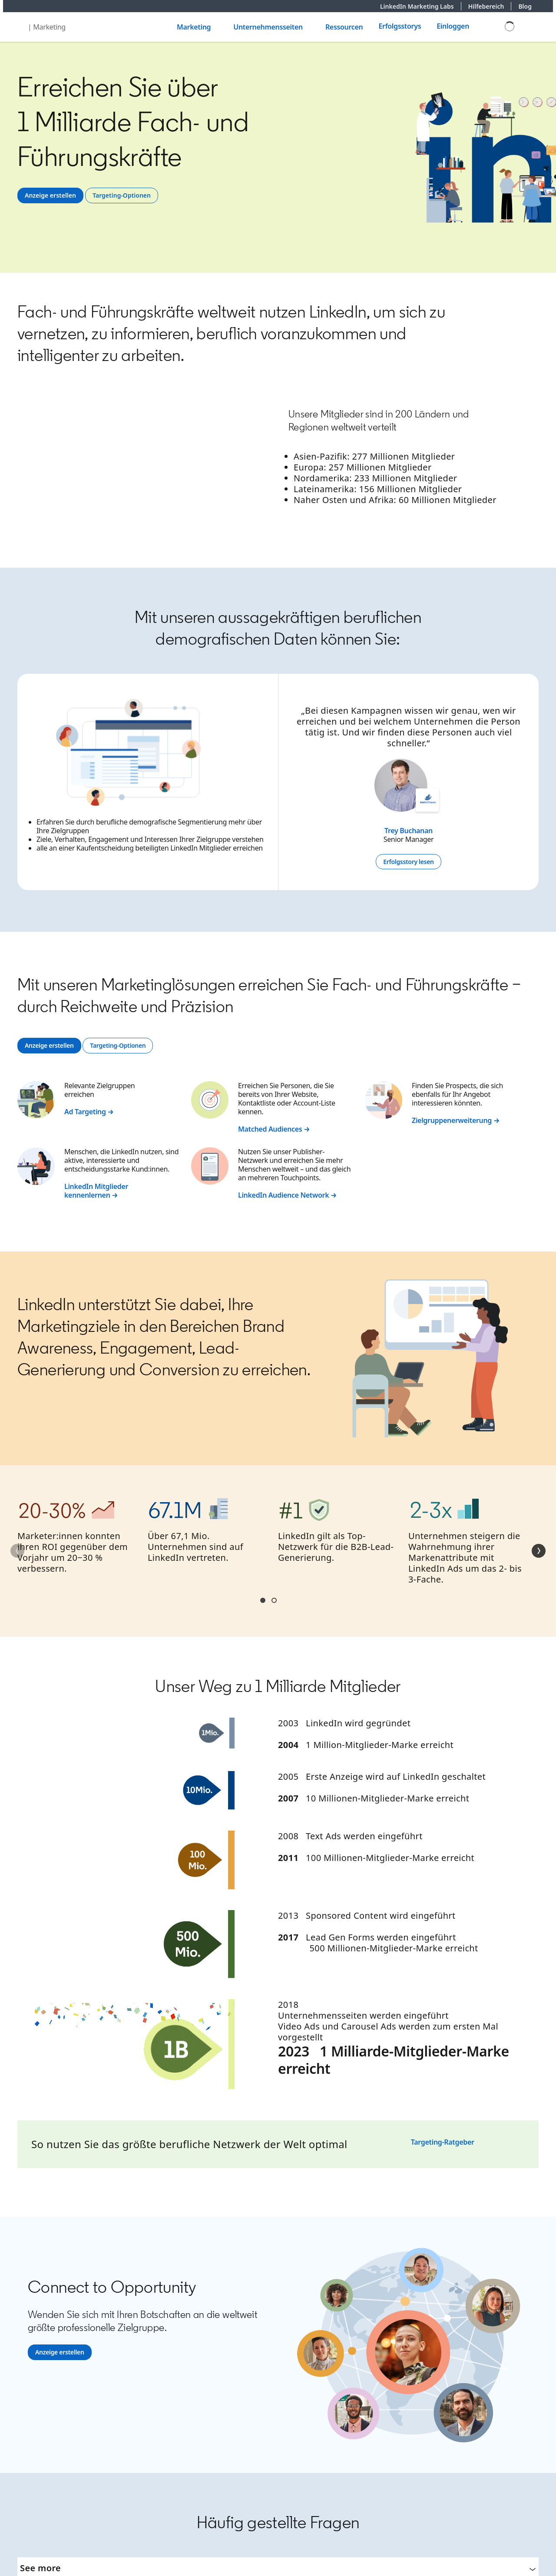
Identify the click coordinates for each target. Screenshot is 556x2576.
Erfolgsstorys (399, 26)
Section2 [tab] (274, 1600)
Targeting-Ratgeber (442, 2142)
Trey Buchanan (408, 830)
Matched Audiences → (274, 1129)
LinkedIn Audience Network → (287, 1195)
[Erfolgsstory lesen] (408, 862)
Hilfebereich (490, 6)
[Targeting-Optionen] (121, 195)
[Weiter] (539, 1551)
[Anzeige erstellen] (50, 195)
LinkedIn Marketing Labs (420, 6)
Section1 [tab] (262, 1600)
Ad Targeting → (89, 1111)
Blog (525, 6)
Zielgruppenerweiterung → (456, 1120)
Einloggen (453, 26)
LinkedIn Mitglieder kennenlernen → (96, 1191)
